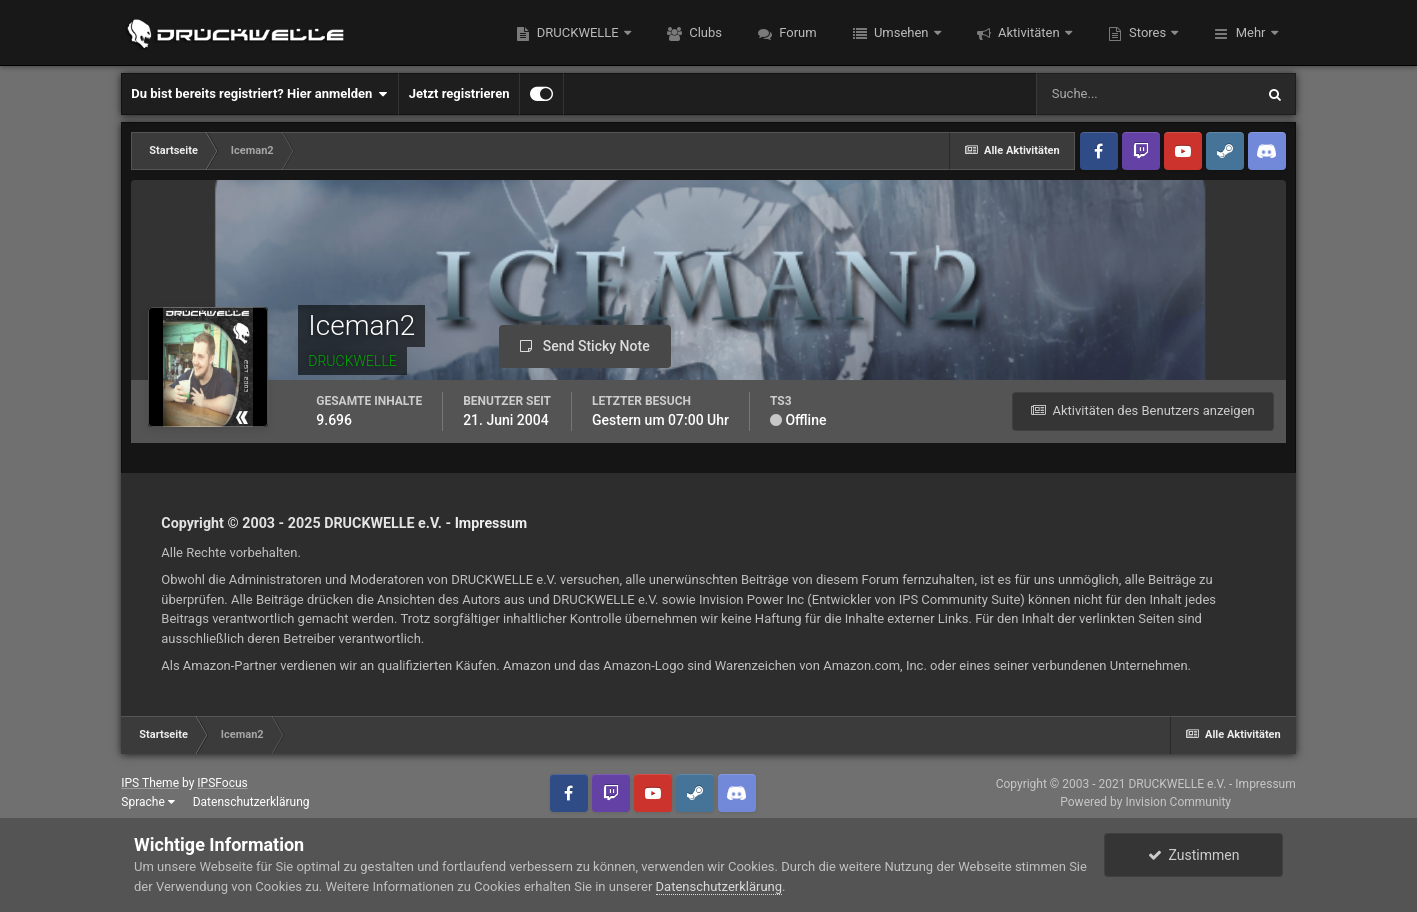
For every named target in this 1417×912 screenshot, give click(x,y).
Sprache (147, 802)
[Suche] (1145, 94)
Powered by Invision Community (1145, 802)
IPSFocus (222, 783)
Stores (1148, 32)
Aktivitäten (1029, 32)
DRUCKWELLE (578, 32)
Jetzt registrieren (459, 93)
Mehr (1250, 32)
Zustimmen (1194, 855)
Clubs (704, 32)
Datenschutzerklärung (251, 802)
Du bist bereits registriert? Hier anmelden (259, 94)
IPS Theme (150, 783)
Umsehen (901, 32)
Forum (796, 32)
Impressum (491, 523)
